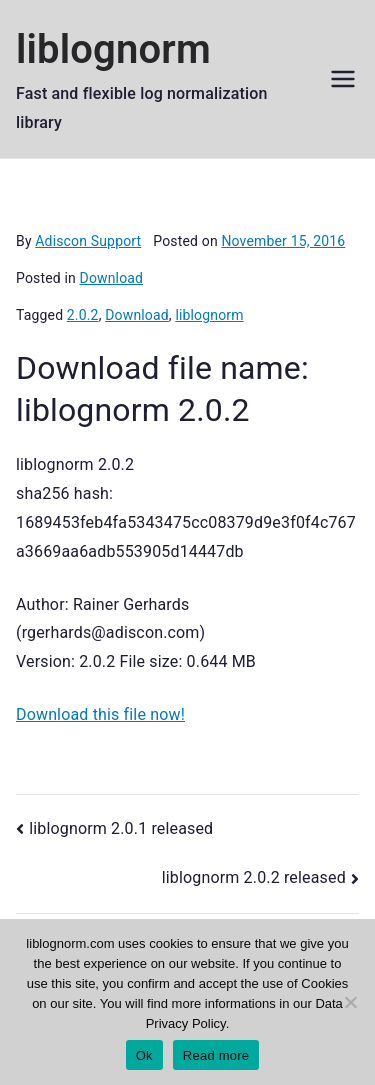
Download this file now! (100, 714)
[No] (350, 1002)
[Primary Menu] (343, 79)
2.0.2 (83, 315)
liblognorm (113, 49)
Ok (144, 1055)
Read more (216, 1055)
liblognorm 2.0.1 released (121, 828)
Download (112, 278)
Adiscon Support (88, 241)
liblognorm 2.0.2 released (254, 877)
